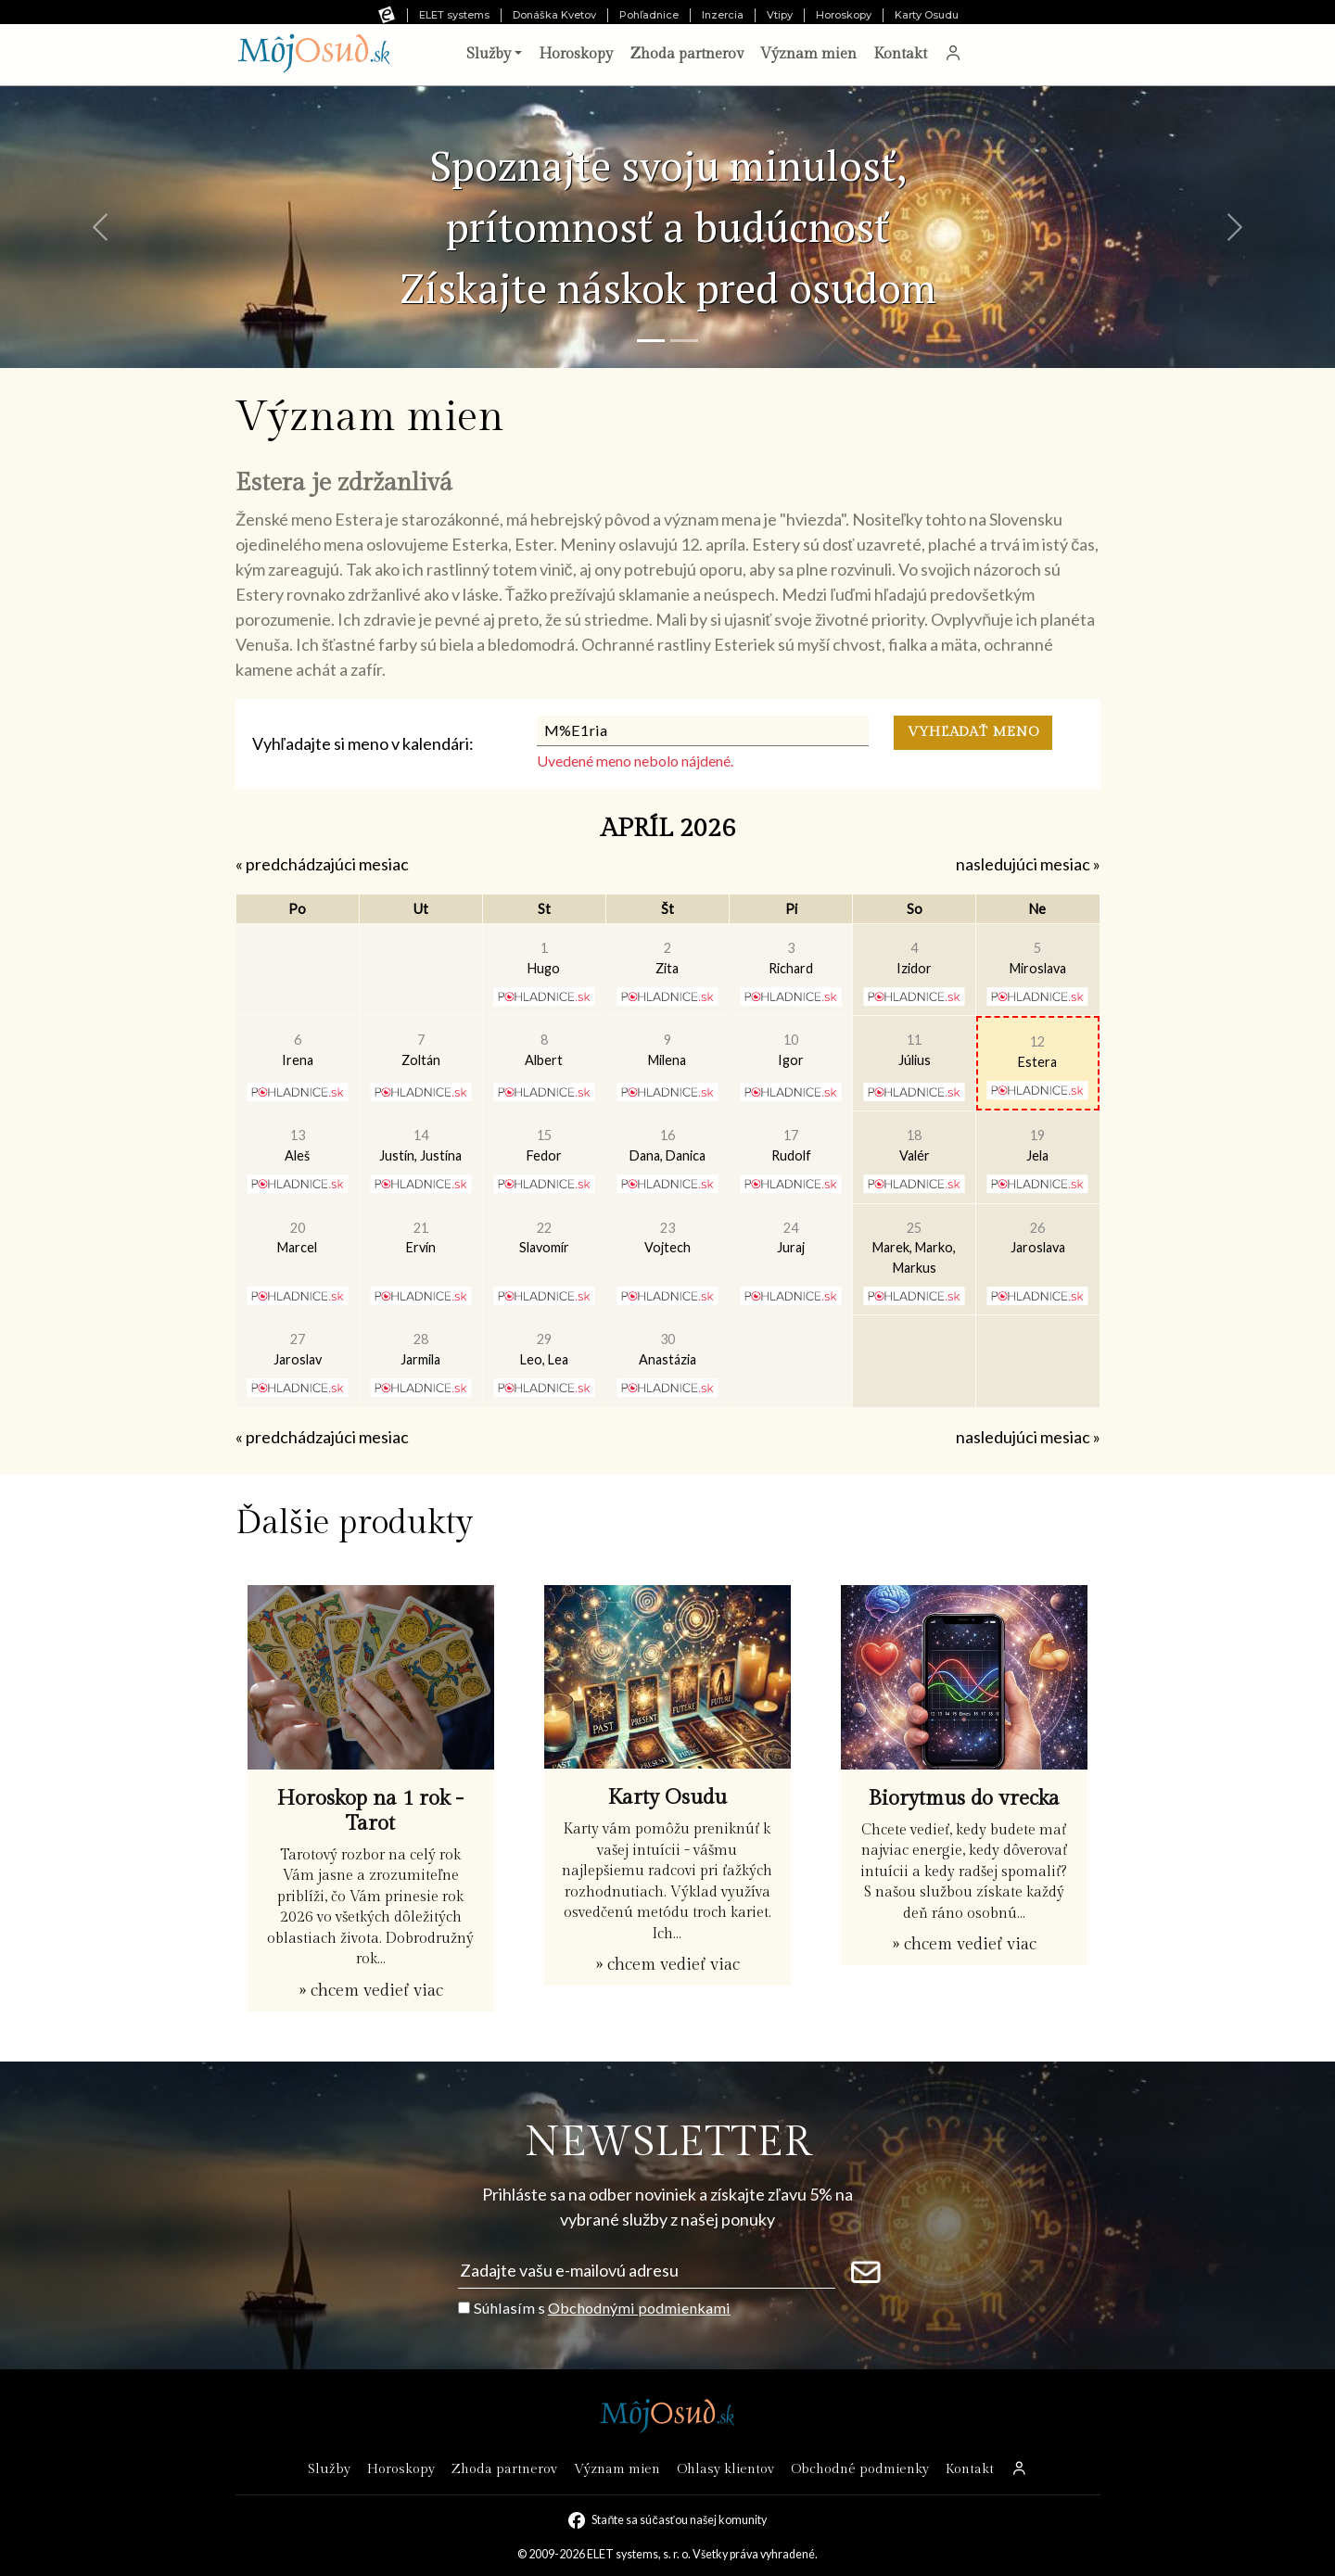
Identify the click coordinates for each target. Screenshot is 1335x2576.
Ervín (421, 1238)
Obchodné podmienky (860, 2469)
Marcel (297, 1238)
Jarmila (420, 1349)
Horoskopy (843, 14)
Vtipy (780, 14)
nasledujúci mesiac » (1028, 864)
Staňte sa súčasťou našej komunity (678, 2520)
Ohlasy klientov (725, 2469)
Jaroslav (297, 1349)
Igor (791, 1050)
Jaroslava (1038, 1238)
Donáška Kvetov (554, 14)
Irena (297, 1050)
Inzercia (723, 14)
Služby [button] (488, 54)
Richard (791, 958)
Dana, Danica (667, 1145)
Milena (667, 1050)
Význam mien (808, 54)
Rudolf (791, 1145)
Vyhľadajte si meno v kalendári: (363, 743)
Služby (329, 2469)
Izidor (914, 958)
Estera (1037, 1052)
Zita (667, 958)
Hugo (544, 958)
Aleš (297, 1145)
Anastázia (667, 1349)
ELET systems (454, 14)
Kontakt (900, 54)
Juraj (791, 1238)
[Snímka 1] (651, 340)
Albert (544, 1050)
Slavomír (544, 1238)
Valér (914, 1145)
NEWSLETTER (668, 2142)
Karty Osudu (927, 14)
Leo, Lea (544, 1349)
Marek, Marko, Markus (914, 1247)
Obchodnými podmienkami (639, 2307)
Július (914, 1050)
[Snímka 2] (684, 340)
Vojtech (667, 1238)
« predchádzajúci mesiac (322, 864)
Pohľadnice (649, 14)
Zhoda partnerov (686, 54)
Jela (1037, 1145)
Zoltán (420, 1050)
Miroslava (1038, 958)
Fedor (544, 1145)
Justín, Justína (420, 1145)
